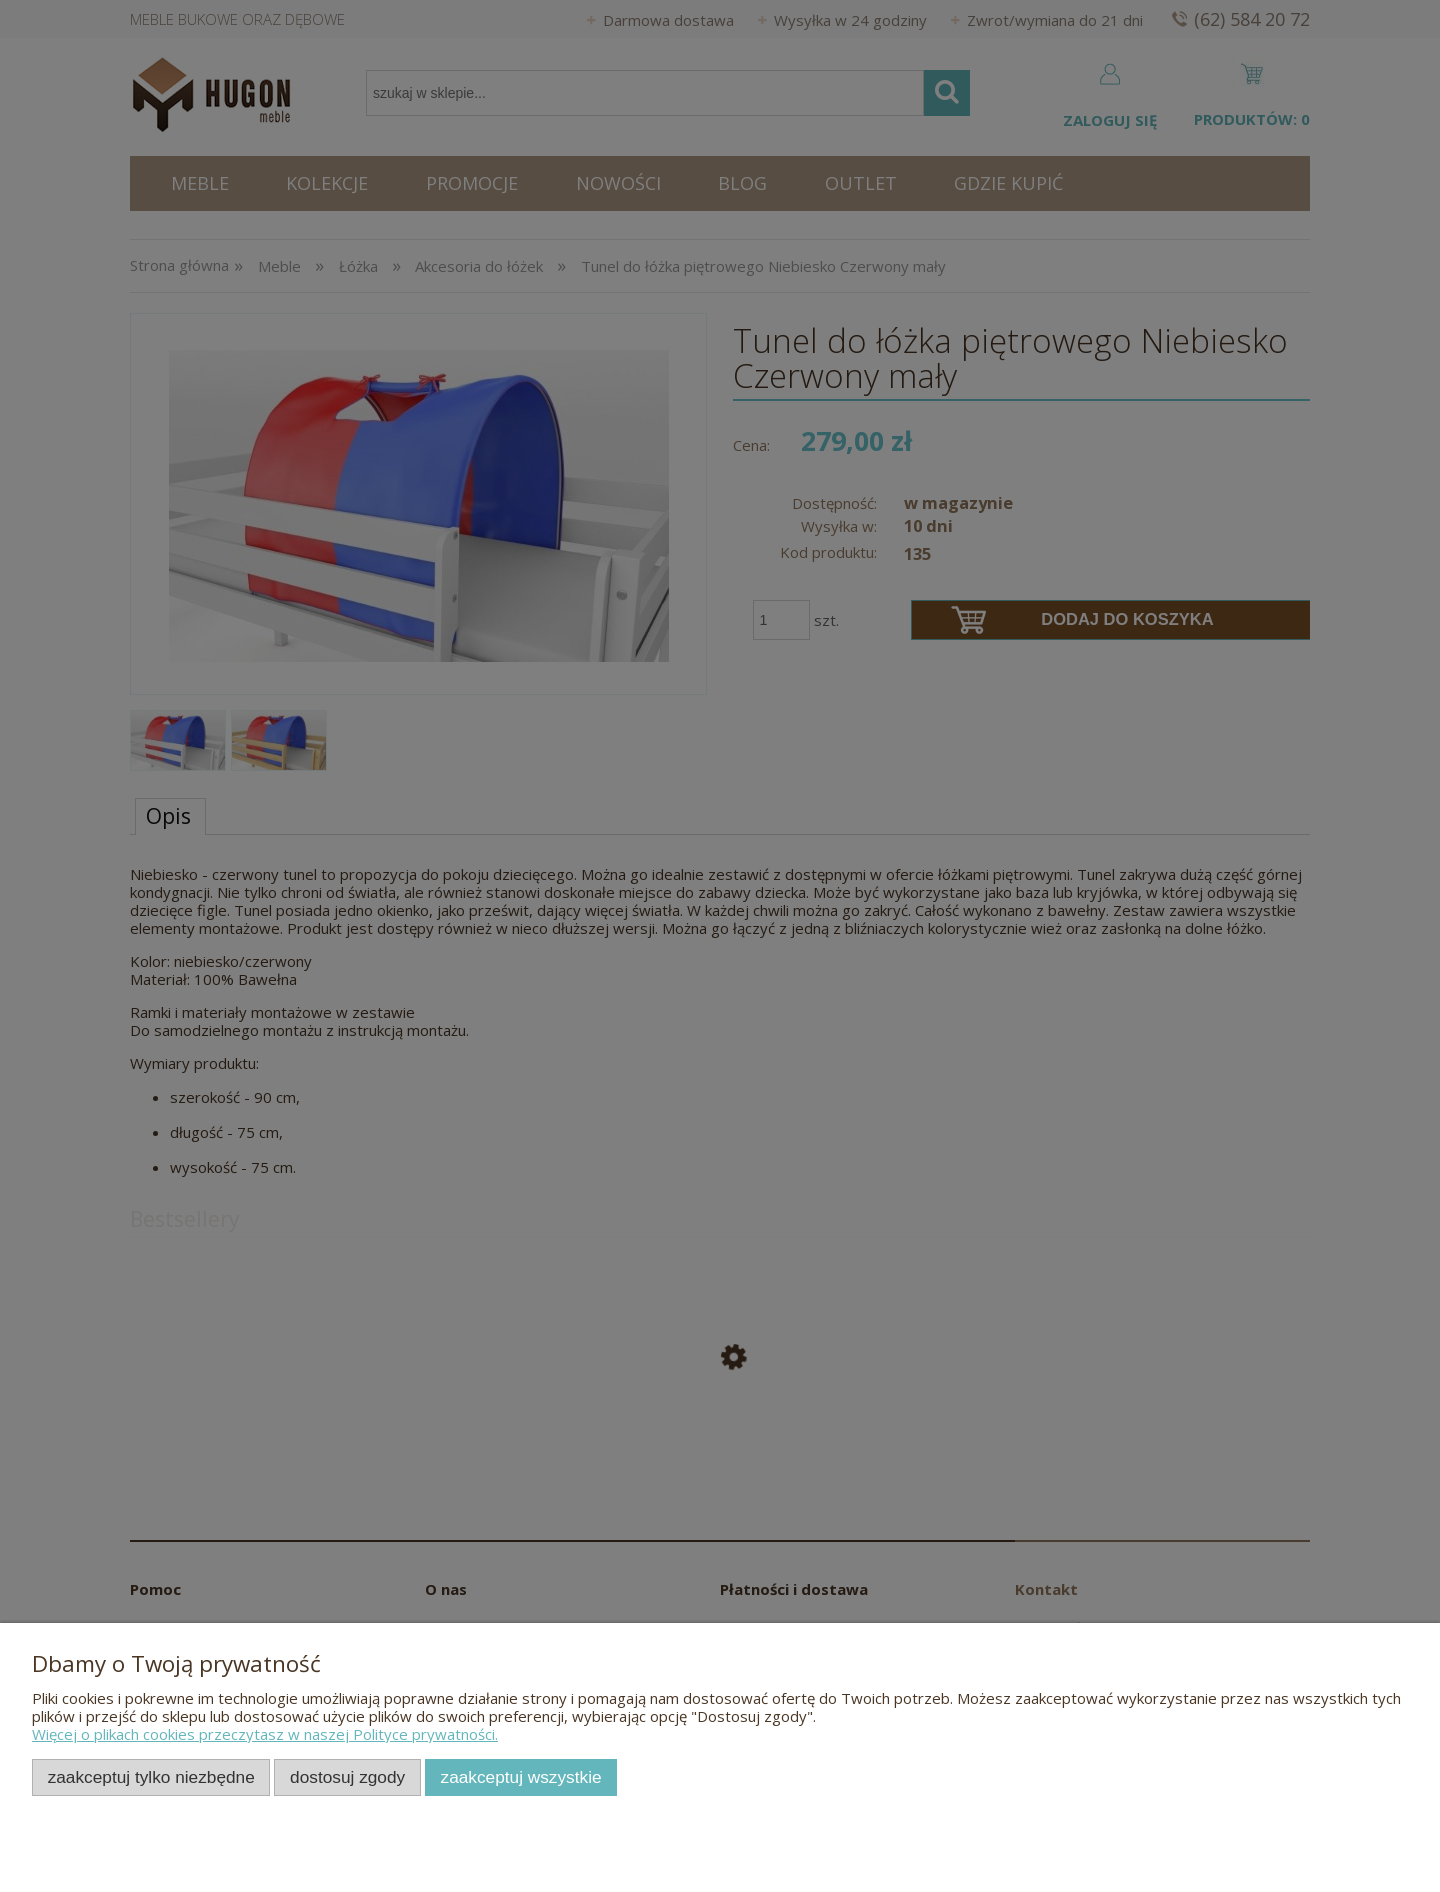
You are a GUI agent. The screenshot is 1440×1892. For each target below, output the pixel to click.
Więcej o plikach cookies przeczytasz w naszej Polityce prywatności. (265, 1734)
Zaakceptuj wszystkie (521, 1777)
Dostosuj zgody (347, 1777)
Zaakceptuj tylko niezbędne (151, 1777)
